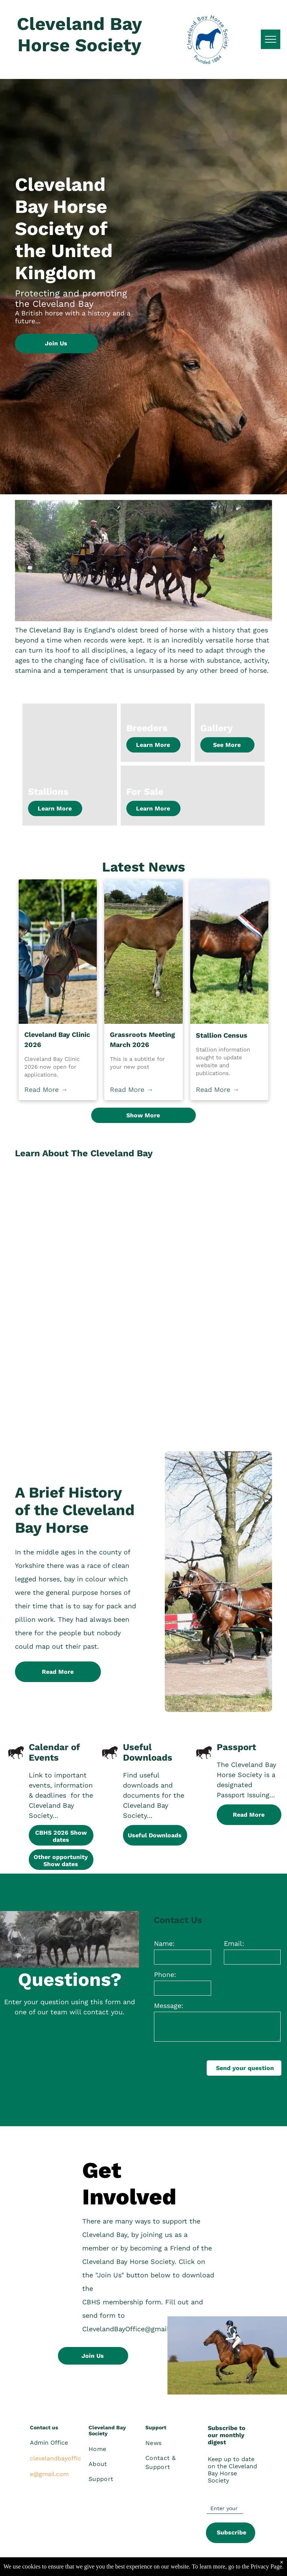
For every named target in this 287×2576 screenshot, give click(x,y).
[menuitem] (116, 2449)
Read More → (46, 1089)
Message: (168, 2005)
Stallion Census (221, 1035)
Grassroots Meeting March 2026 (142, 1040)
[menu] (270, 39)
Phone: (165, 1974)
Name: (164, 1943)
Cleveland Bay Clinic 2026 (57, 1040)
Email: (234, 1943)
